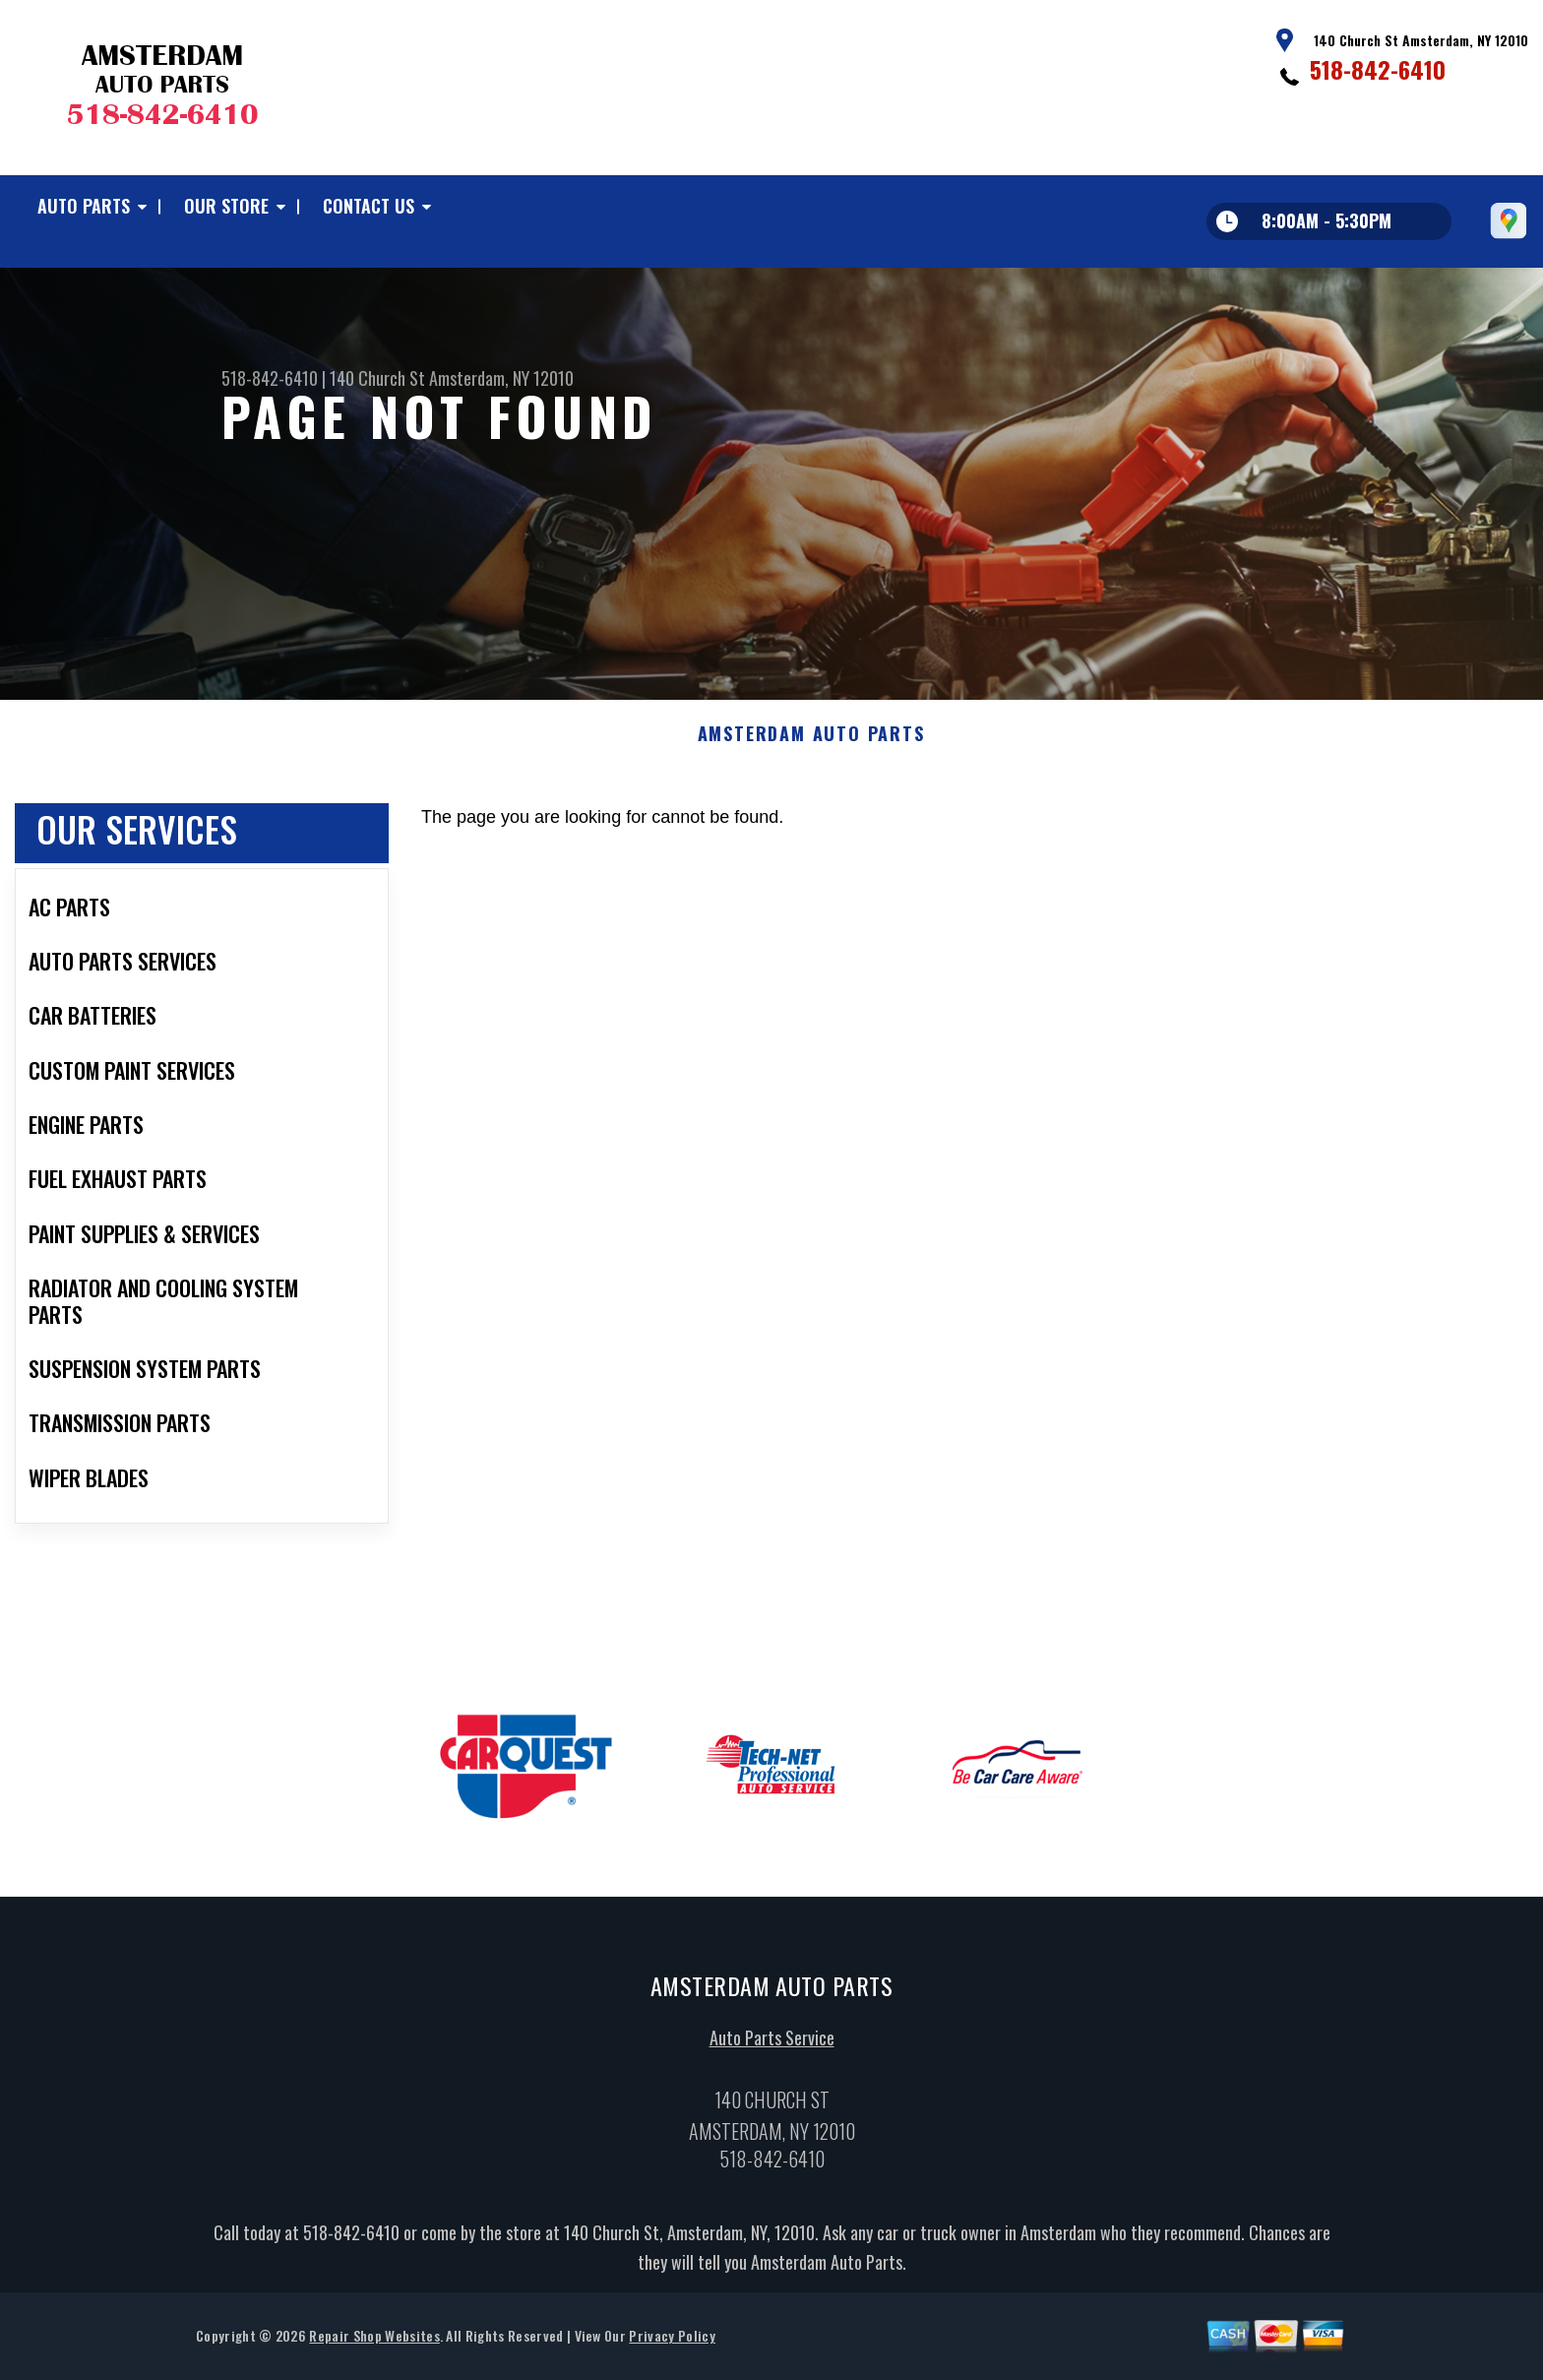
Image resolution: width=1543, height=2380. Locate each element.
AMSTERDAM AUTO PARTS (811, 739)
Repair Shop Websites (374, 2341)
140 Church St (377, 378)
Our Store (226, 206)
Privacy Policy (671, 2341)
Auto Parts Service (772, 2043)
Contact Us (368, 206)
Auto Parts (83, 206)
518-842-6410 (1378, 69)
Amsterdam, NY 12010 (501, 378)
